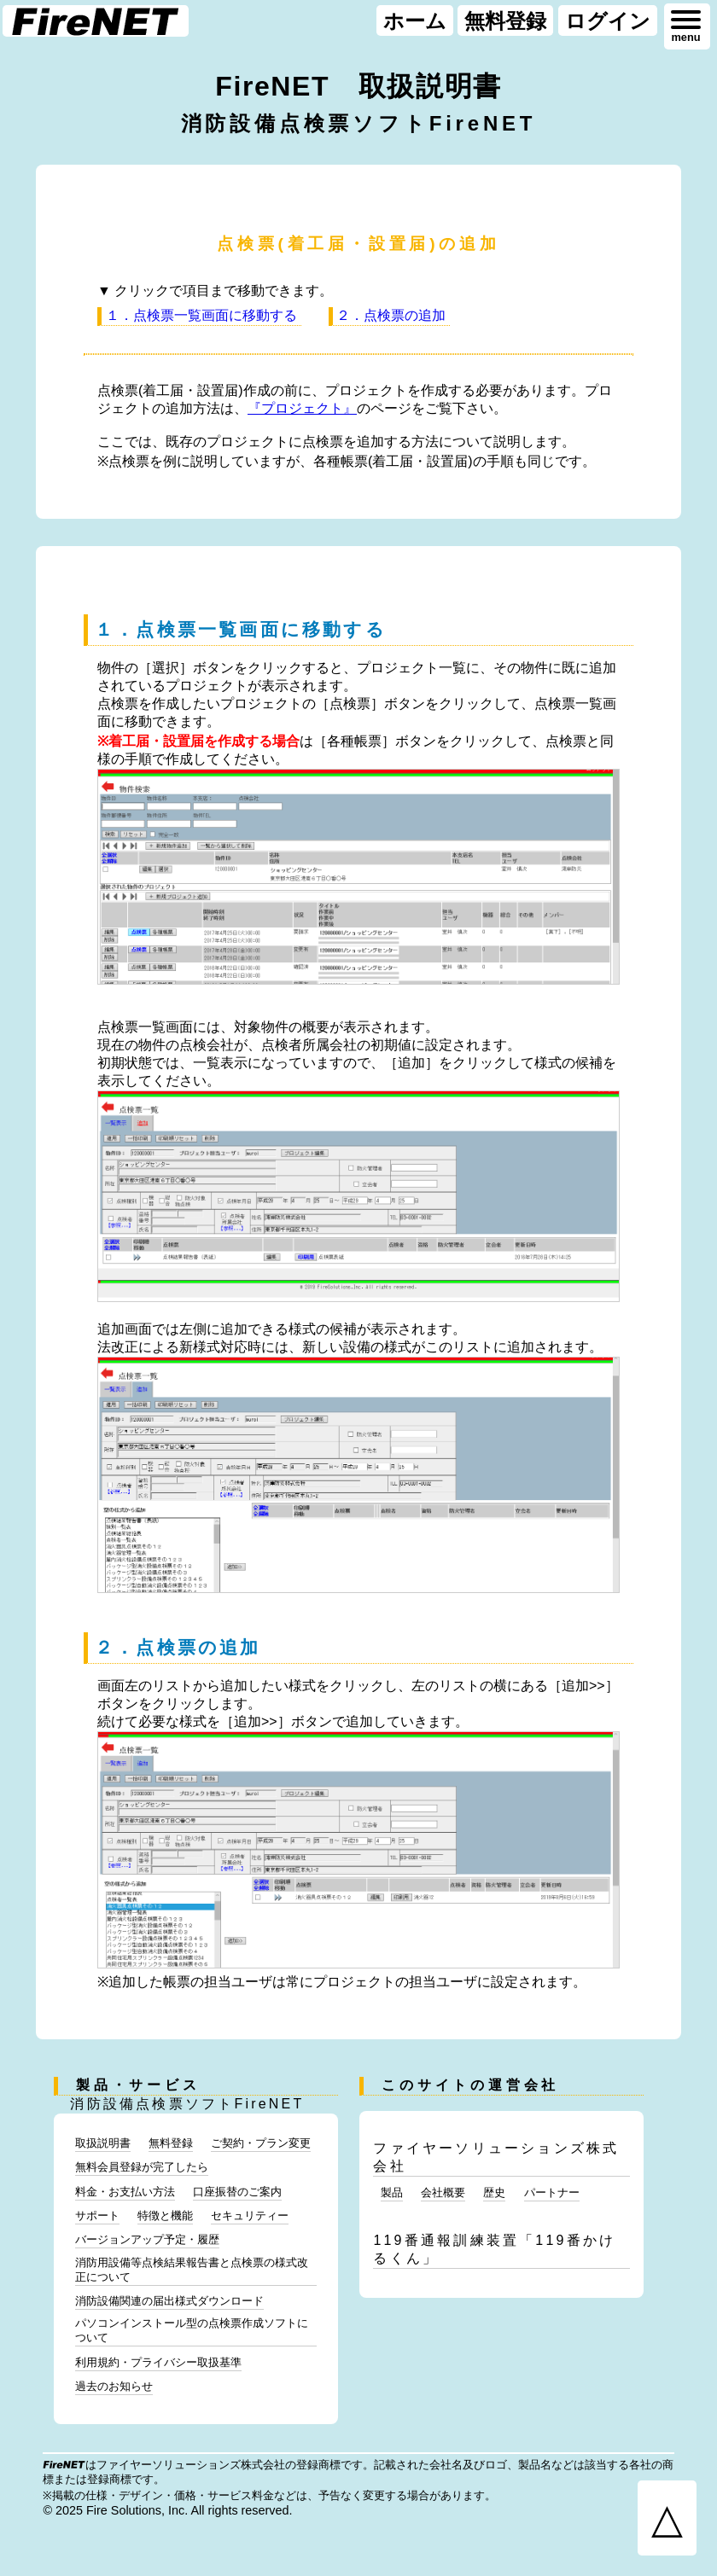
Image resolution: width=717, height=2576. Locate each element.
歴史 (494, 2192)
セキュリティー (250, 2215)
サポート (97, 2215)
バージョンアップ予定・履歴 (147, 2239)
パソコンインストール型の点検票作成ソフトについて (191, 2330)
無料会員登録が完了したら (141, 2166)
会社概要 (443, 2192)
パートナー (552, 2192)
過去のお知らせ (114, 2386)
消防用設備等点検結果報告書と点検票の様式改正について (191, 2269)
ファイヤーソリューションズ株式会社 (496, 2157)
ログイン (607, 20)
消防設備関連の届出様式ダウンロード (169, 2300)
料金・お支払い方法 (125, 2191)
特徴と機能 (165, 2215)
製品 (392, 2192)
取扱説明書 (103, 2143)
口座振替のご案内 (237, 2191)
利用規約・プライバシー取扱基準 (158, 2362)
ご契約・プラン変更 (261, 2143)
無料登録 (505, 20)
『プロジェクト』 (302, 408)
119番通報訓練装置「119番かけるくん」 (494, 2249)
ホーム (414, 20)
